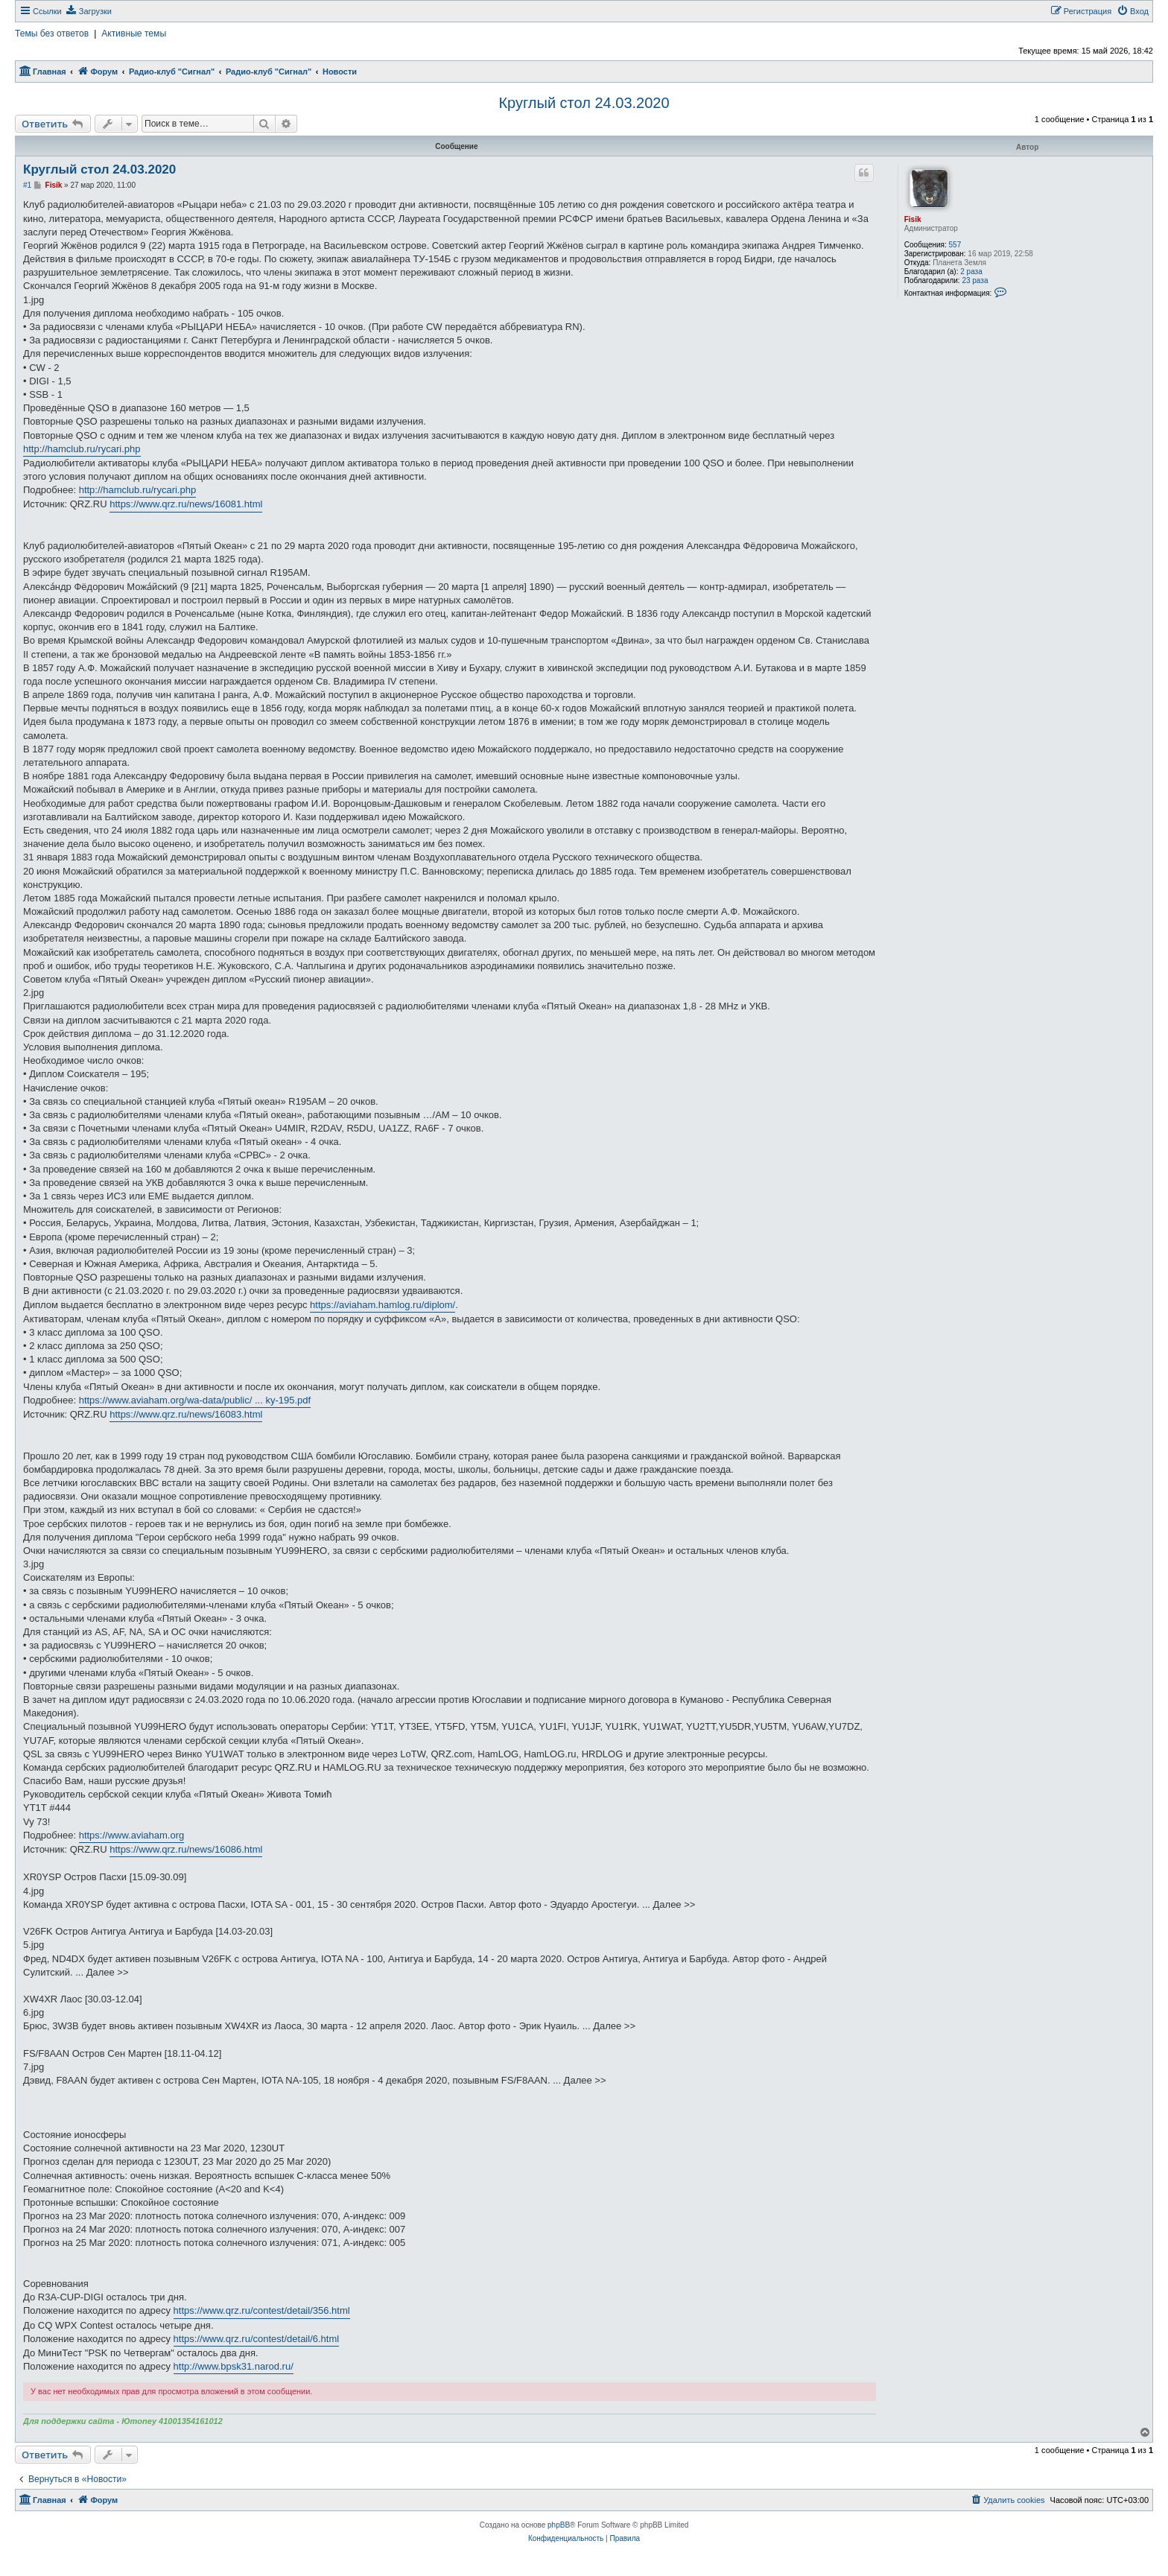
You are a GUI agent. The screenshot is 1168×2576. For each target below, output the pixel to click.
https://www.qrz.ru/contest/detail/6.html (257, 2338)
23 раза (975, 280)
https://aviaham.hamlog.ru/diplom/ (382, 1304)
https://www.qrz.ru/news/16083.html (186, 1414)
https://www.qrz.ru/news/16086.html (186, 1849)
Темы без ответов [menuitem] (52, 33)
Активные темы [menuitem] (133, 33)
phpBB (559, 2525)
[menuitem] (89, 11)
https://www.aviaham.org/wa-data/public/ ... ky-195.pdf (195, 1400)
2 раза (971, 271)
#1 (27, 185)
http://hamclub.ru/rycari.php (82, 448)
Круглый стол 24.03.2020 (583, 103)
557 (955, 245)
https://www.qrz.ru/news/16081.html (186, 504)
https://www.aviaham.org (132, 1835)
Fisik (912, 219)
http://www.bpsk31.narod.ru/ (233, 2366)
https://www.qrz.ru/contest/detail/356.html (262, 2310)
